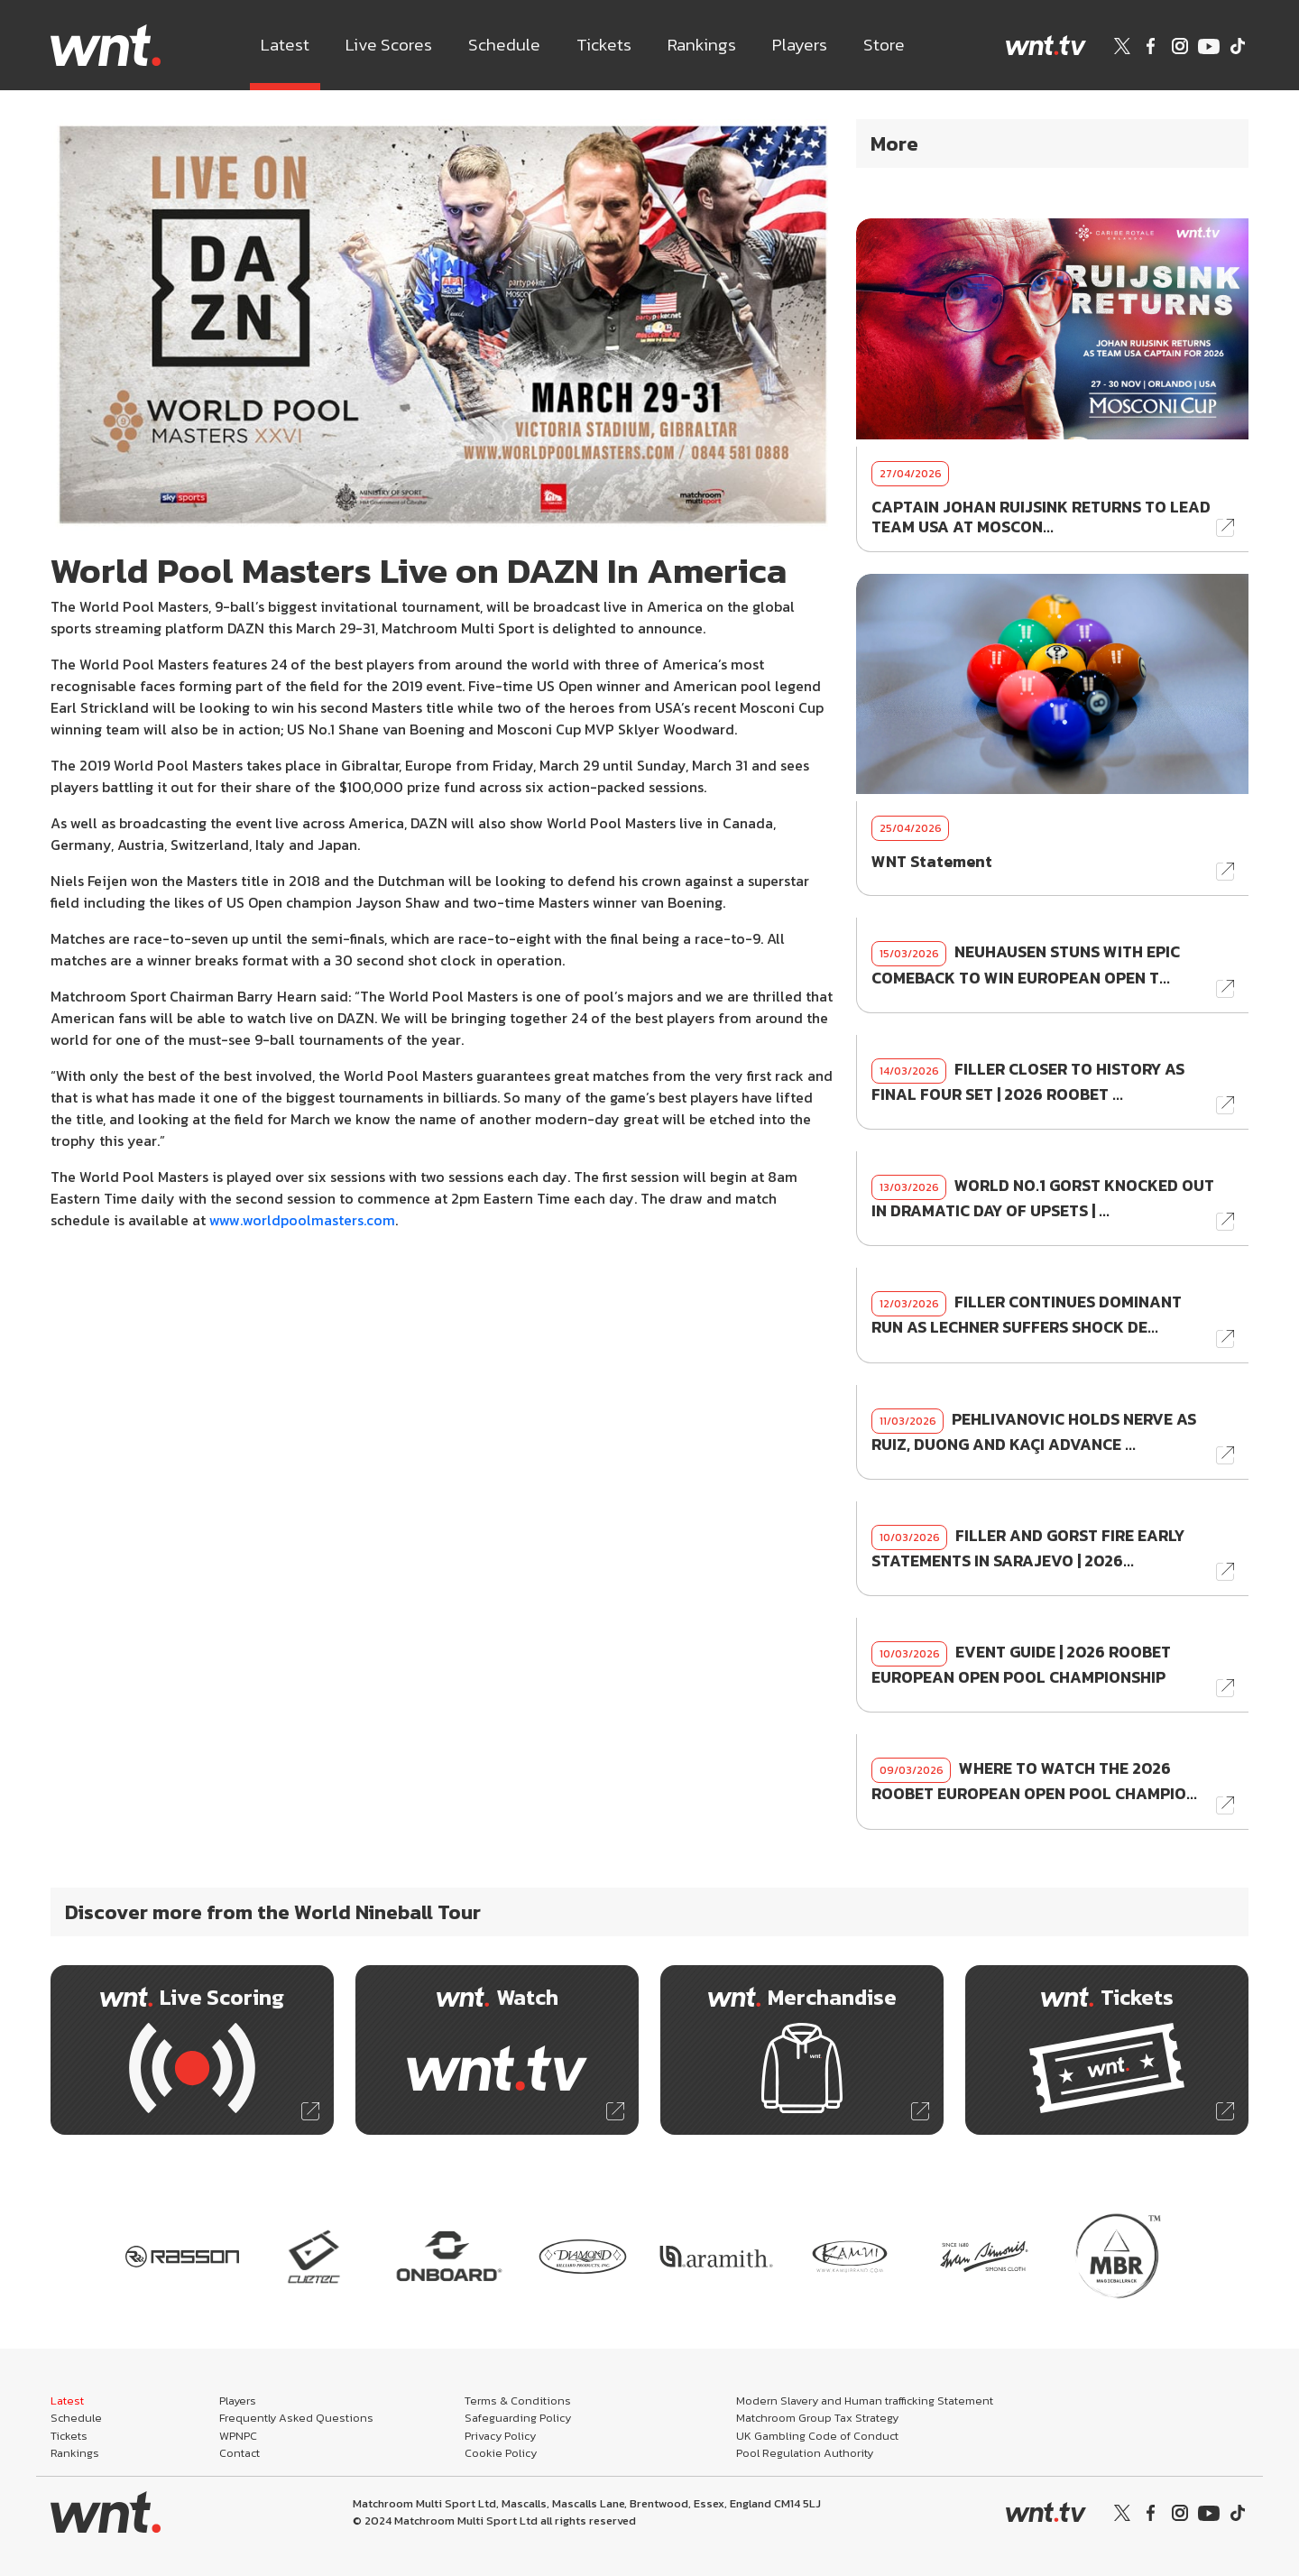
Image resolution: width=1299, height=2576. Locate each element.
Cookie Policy (501, 2452)
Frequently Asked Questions (296, 2417)
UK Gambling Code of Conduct (817, 2435)
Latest (285, 45)
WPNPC (238, 2435)
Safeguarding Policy (518, 2417)
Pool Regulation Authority (804, 2452)
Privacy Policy (500, 2435)
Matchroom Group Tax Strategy (817, 2417)
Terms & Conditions (518, 2400)
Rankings (702, 45)
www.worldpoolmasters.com (302, 1220)
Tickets (603, 45)
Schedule (504, 45)
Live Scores (388, 45)
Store (884, 45)
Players (799, 45)
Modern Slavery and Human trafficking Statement (864, 2400)
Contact (239, 2452)
